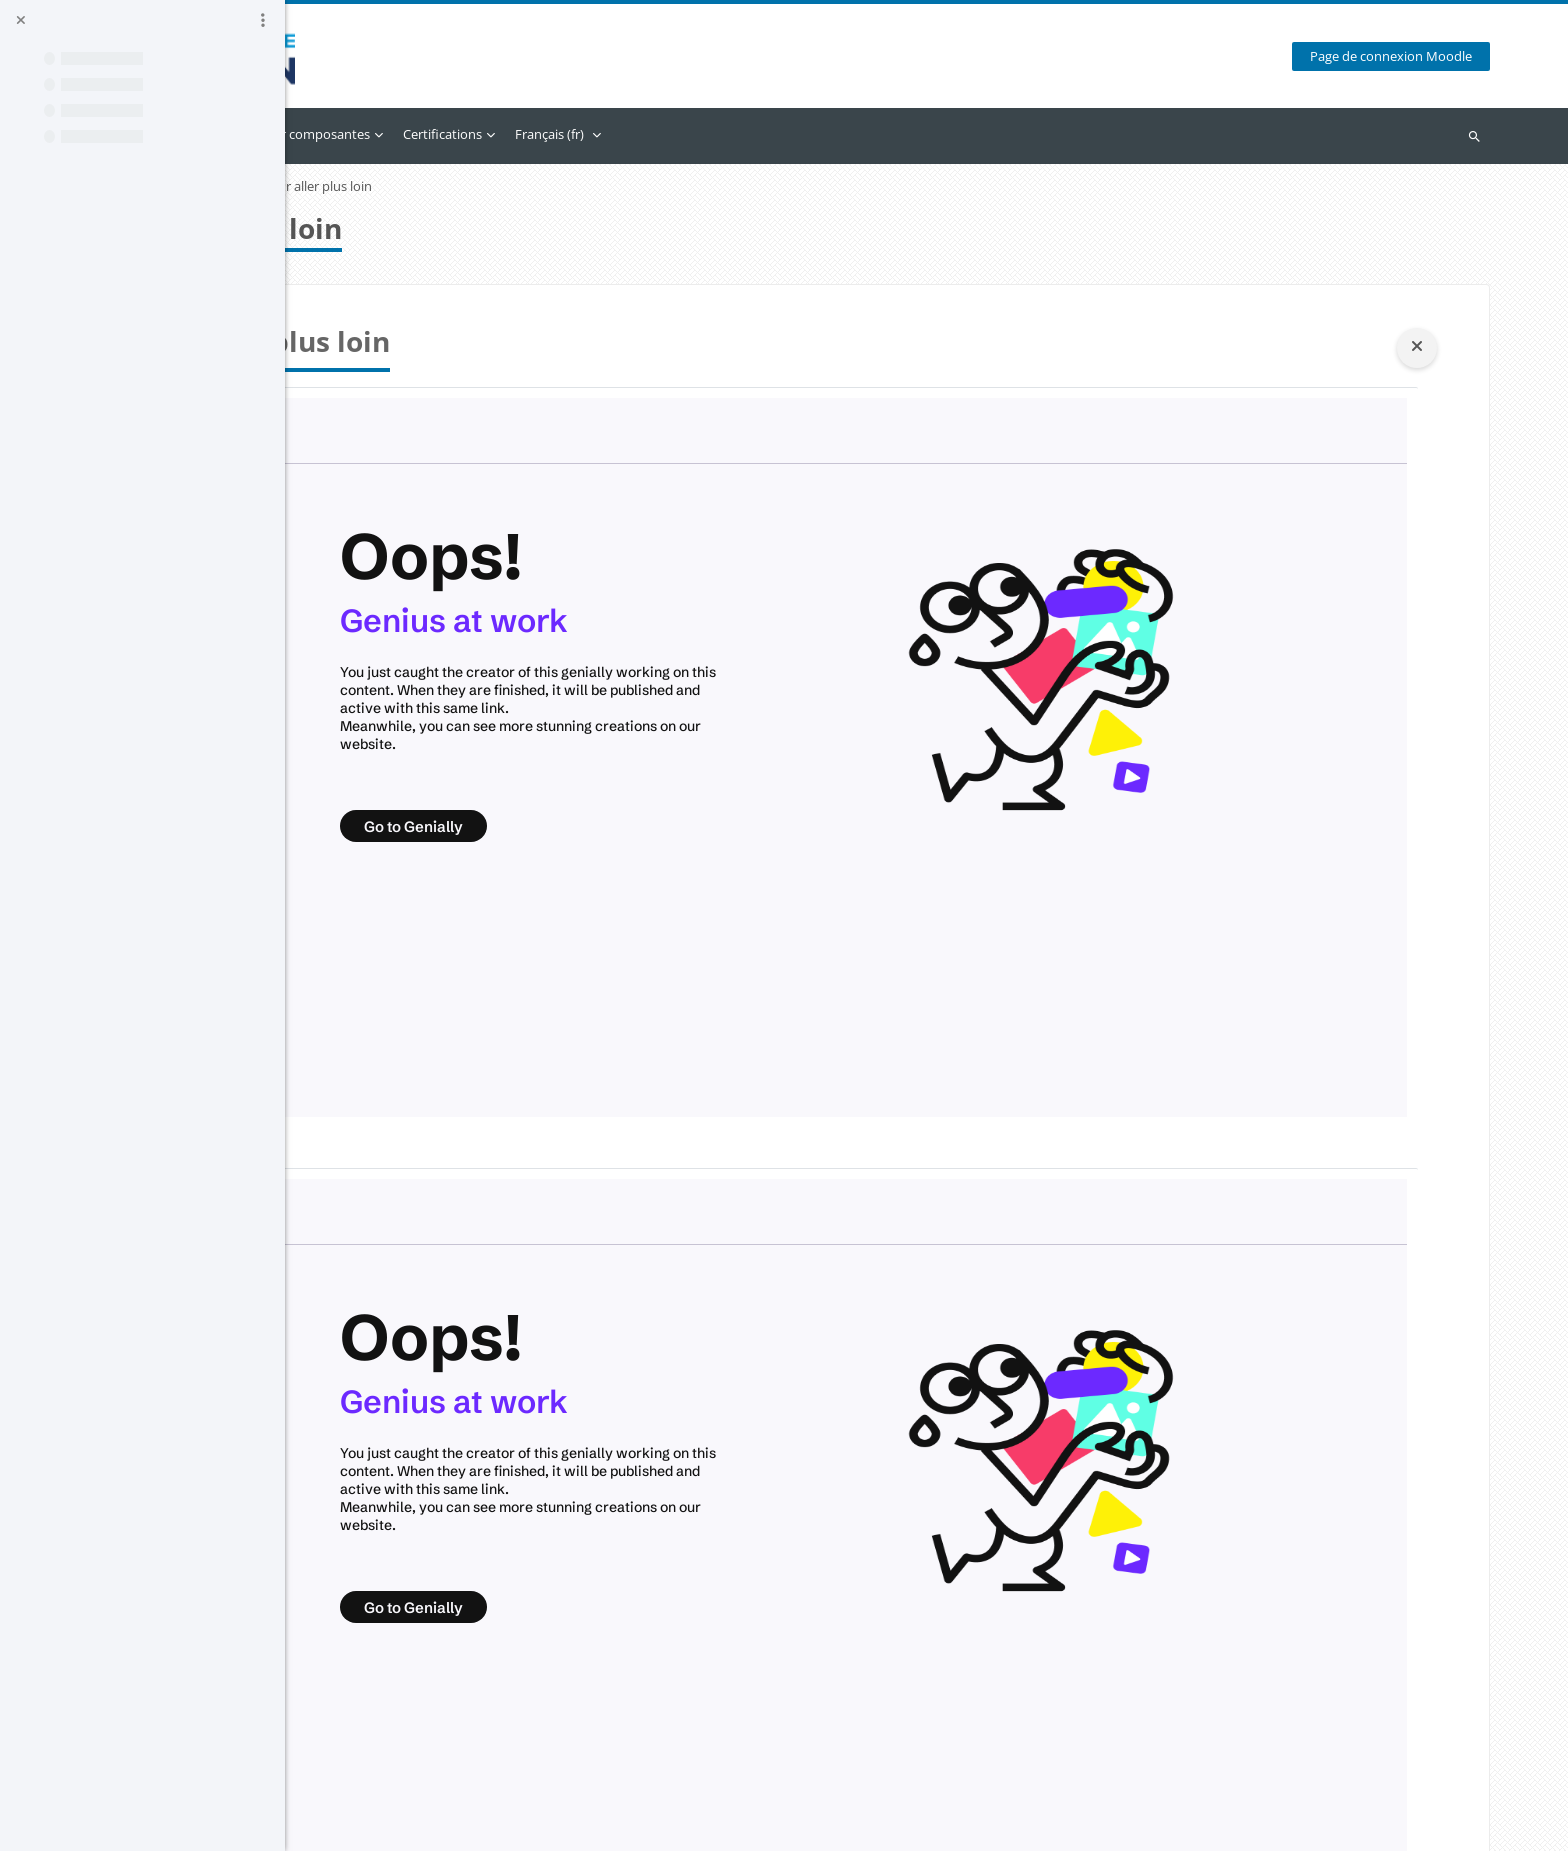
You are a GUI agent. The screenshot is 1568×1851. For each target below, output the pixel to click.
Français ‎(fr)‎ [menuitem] (820, 134)
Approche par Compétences (432, 186)
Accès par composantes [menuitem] (571, 134)
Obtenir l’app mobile (409, 1825)
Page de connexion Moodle (1405, 56)
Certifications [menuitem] (713, 134)
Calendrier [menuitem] (450, 134)
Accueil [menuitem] (379, 134)
